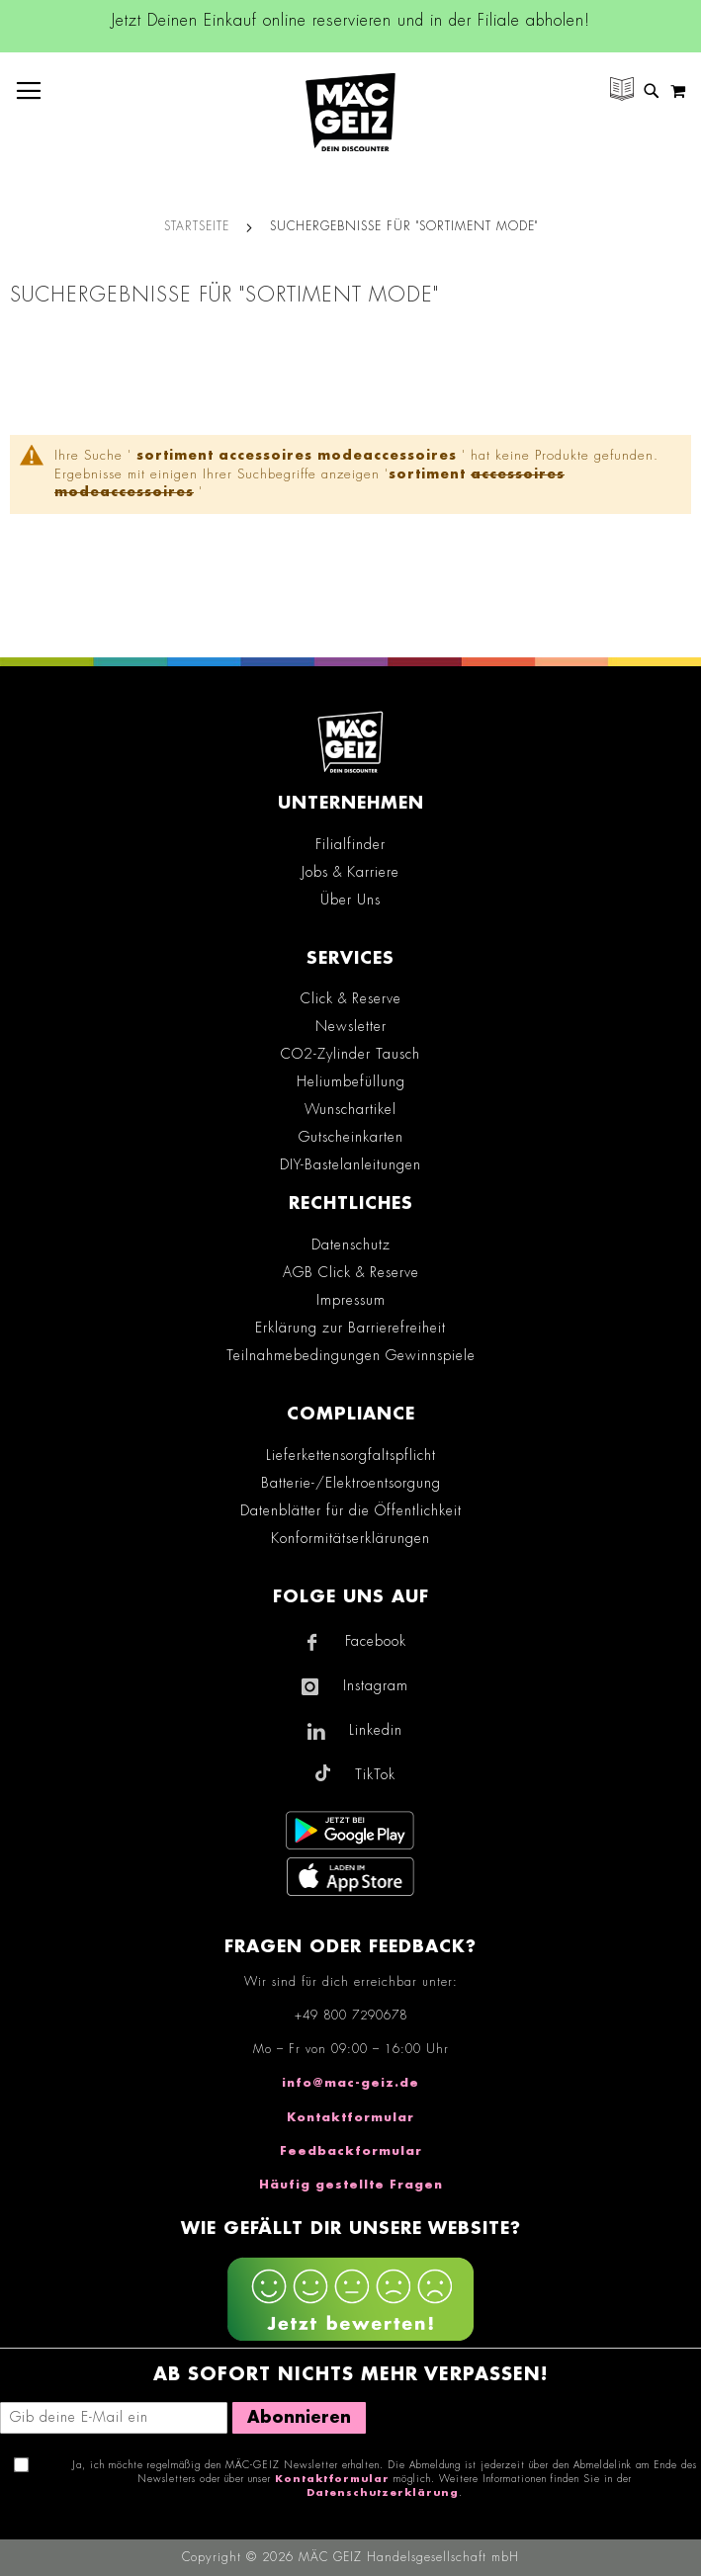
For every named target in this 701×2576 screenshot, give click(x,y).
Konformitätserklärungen (350, 1538)
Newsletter (351, 1026)
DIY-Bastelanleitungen (350, 1164)
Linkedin (375, 1730)
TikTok (375, 1774)
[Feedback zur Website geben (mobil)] (350, 2302)
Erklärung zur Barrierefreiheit (350, 1327)
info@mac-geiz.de (350, 2083)
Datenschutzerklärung (383, 2493)
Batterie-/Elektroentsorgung (351, 1483)
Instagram (375, 1685)
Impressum (351, 1300)
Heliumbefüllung (351, 1081)
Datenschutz (351, 1244)
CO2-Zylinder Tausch (350, 1054)
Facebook (375, 1641)
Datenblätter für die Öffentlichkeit (351, 1510)
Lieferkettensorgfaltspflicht (351, 1455)
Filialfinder (350, 844)
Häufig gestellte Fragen (351, 2184)
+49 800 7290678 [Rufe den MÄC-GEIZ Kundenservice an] (351, 2015)
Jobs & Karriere (350, 872)
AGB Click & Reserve (351, 1272)
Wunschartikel (350, 1109)
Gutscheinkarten (351, 1137)
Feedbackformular (351, 2151)
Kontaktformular (350, 2117)
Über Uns (350, 899)
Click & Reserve (351, 998)
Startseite (196, 226)
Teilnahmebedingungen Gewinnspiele (351, 1355)
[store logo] (350, 112)
